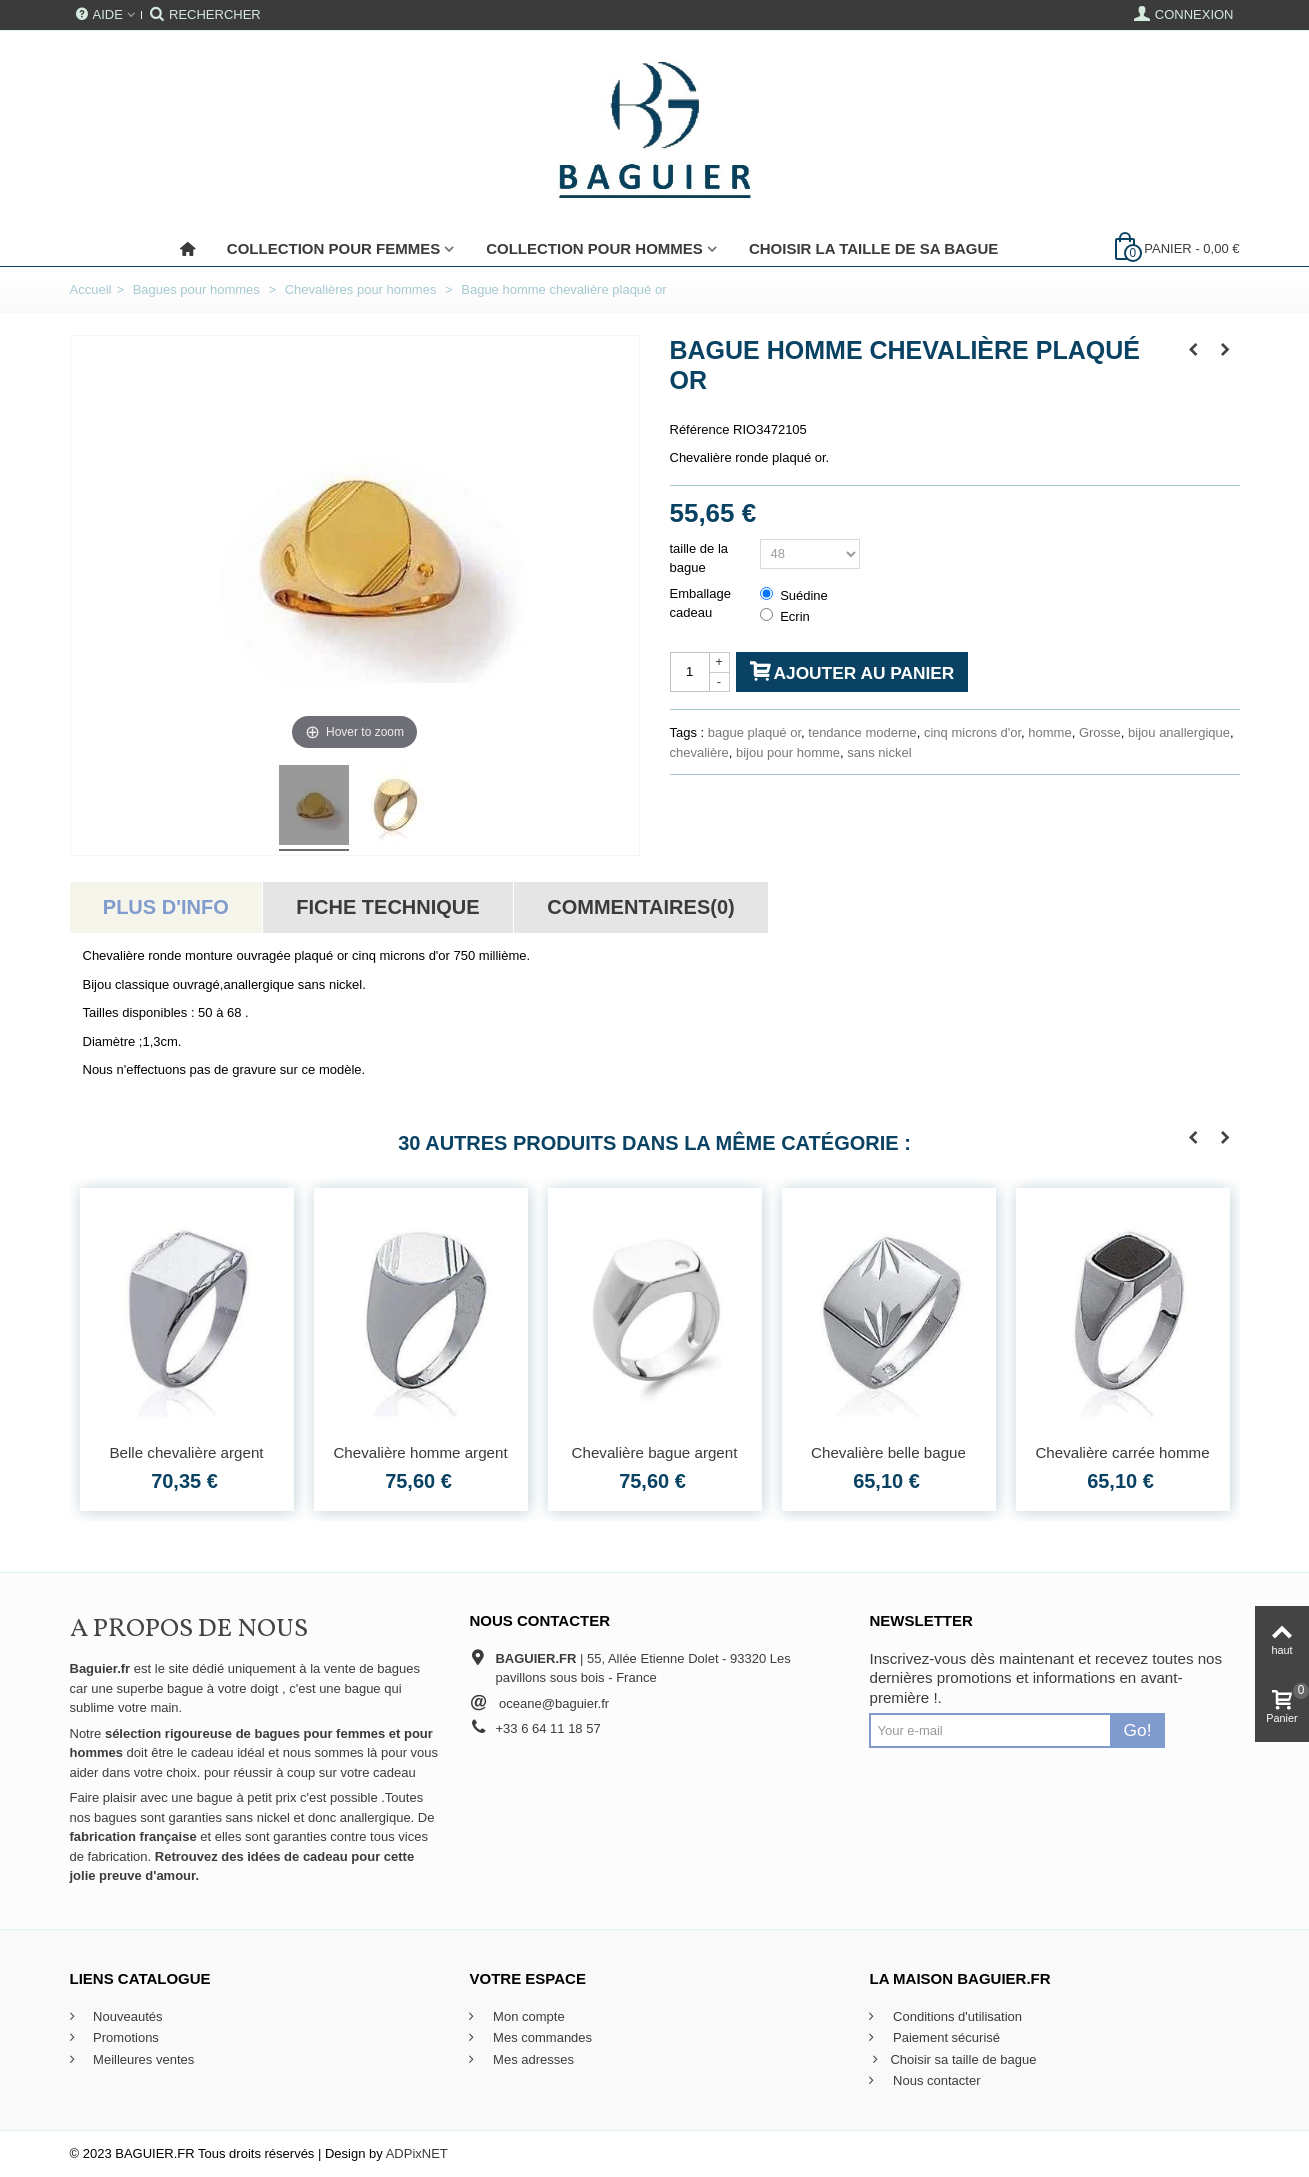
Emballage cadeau (700, 603)
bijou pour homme (788, 752)
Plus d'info (166, 907)
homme (1049, 732)
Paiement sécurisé (944, 2037)
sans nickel (879, 752)
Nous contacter (934, 2080)
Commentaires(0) (640, 907)
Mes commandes (540, 2037)
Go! (1138, 1730)
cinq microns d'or (972, 732)
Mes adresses (531, 2059)
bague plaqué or (754, 732)
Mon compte (526, 2016)
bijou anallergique (1179, 732)
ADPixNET (417, 2153)
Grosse (1100, 732)
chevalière (699, 752)
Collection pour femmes (333, 248)
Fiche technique (387, 907)
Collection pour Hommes (594, 248)
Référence (700, 429)
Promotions (124, 2037)
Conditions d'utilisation (955, 2016)
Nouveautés (126, 2016)
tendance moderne (862, 732)
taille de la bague (699, 558)
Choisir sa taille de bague (952, 2060)
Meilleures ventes (142, 2059)
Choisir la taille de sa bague (873, 248)
